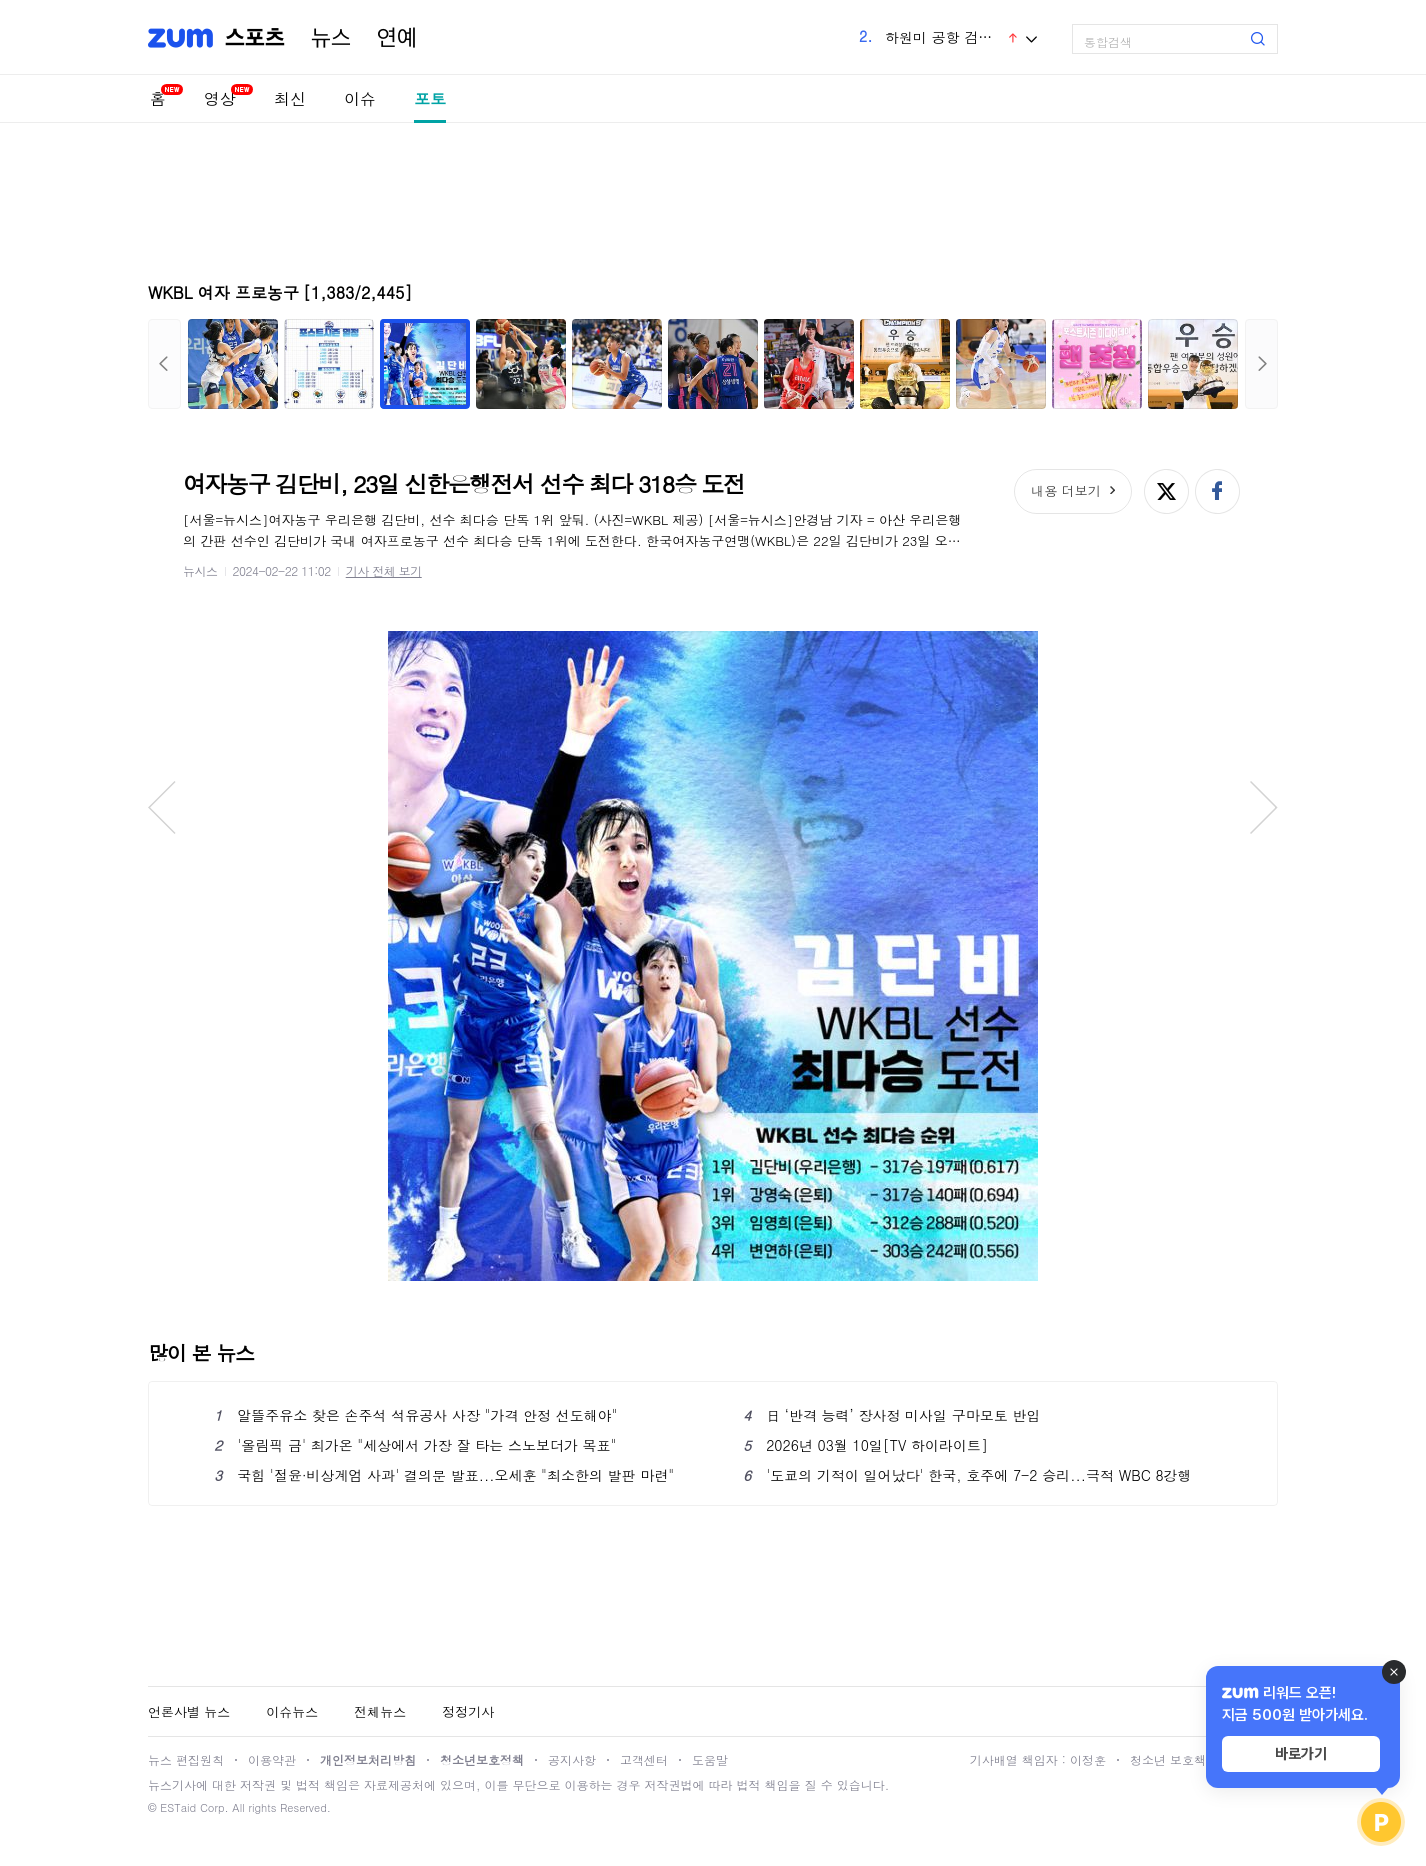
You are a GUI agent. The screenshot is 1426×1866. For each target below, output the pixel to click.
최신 (290, 98)
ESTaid (178, 1807)
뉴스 (331, 38)
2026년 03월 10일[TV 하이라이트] (865, 1445)
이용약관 (272, 1759)
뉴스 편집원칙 (186, 1759)
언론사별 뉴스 (189, 1711)
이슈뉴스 (292, 1711)
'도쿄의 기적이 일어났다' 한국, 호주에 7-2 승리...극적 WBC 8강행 (967, 1475)
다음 (1261, 364)
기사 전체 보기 (384, 570)
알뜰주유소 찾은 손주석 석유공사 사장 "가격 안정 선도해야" (416, 1415)
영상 (220, 98)
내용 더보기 (1065, 490)
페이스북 (1217, 491)
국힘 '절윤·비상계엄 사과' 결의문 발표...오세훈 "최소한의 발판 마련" (444, 1475)
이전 (164, 364)
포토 (430, 98)
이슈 (360, 98)
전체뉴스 (380, 1711)
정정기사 (468, 1711)
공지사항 (572, 1759)
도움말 (710, 1759)
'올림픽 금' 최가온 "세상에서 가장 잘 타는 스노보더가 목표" (415, 1445)
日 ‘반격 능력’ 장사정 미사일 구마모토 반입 (891, 1415)
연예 (397, 38)
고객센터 (644, 1759)
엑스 (1166, 491)
